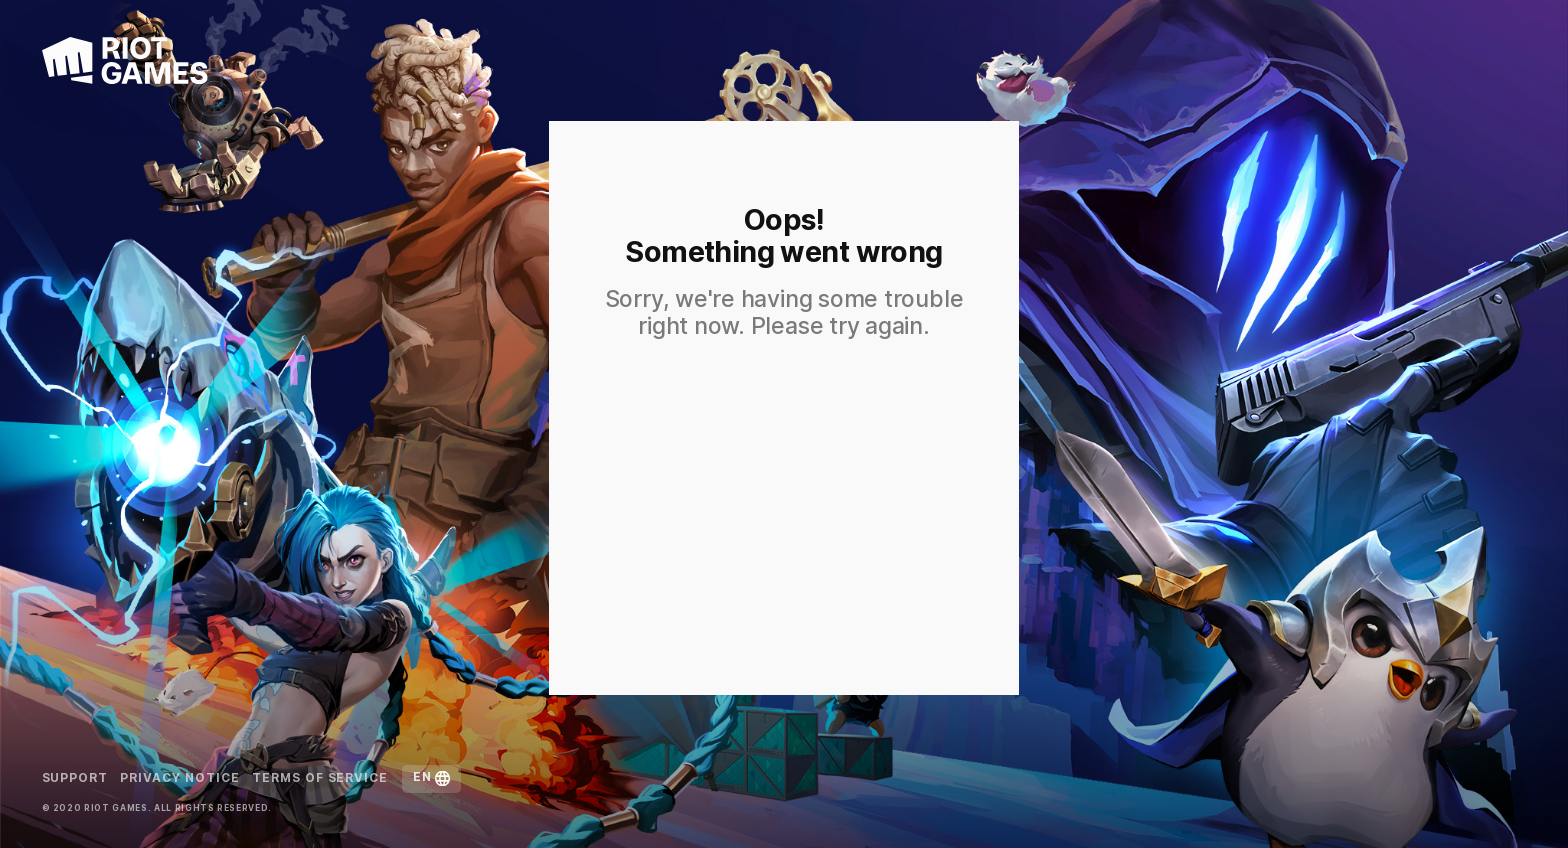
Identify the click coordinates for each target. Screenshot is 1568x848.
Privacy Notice (179, 778)
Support (75, 778)
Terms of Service (320, 778)
